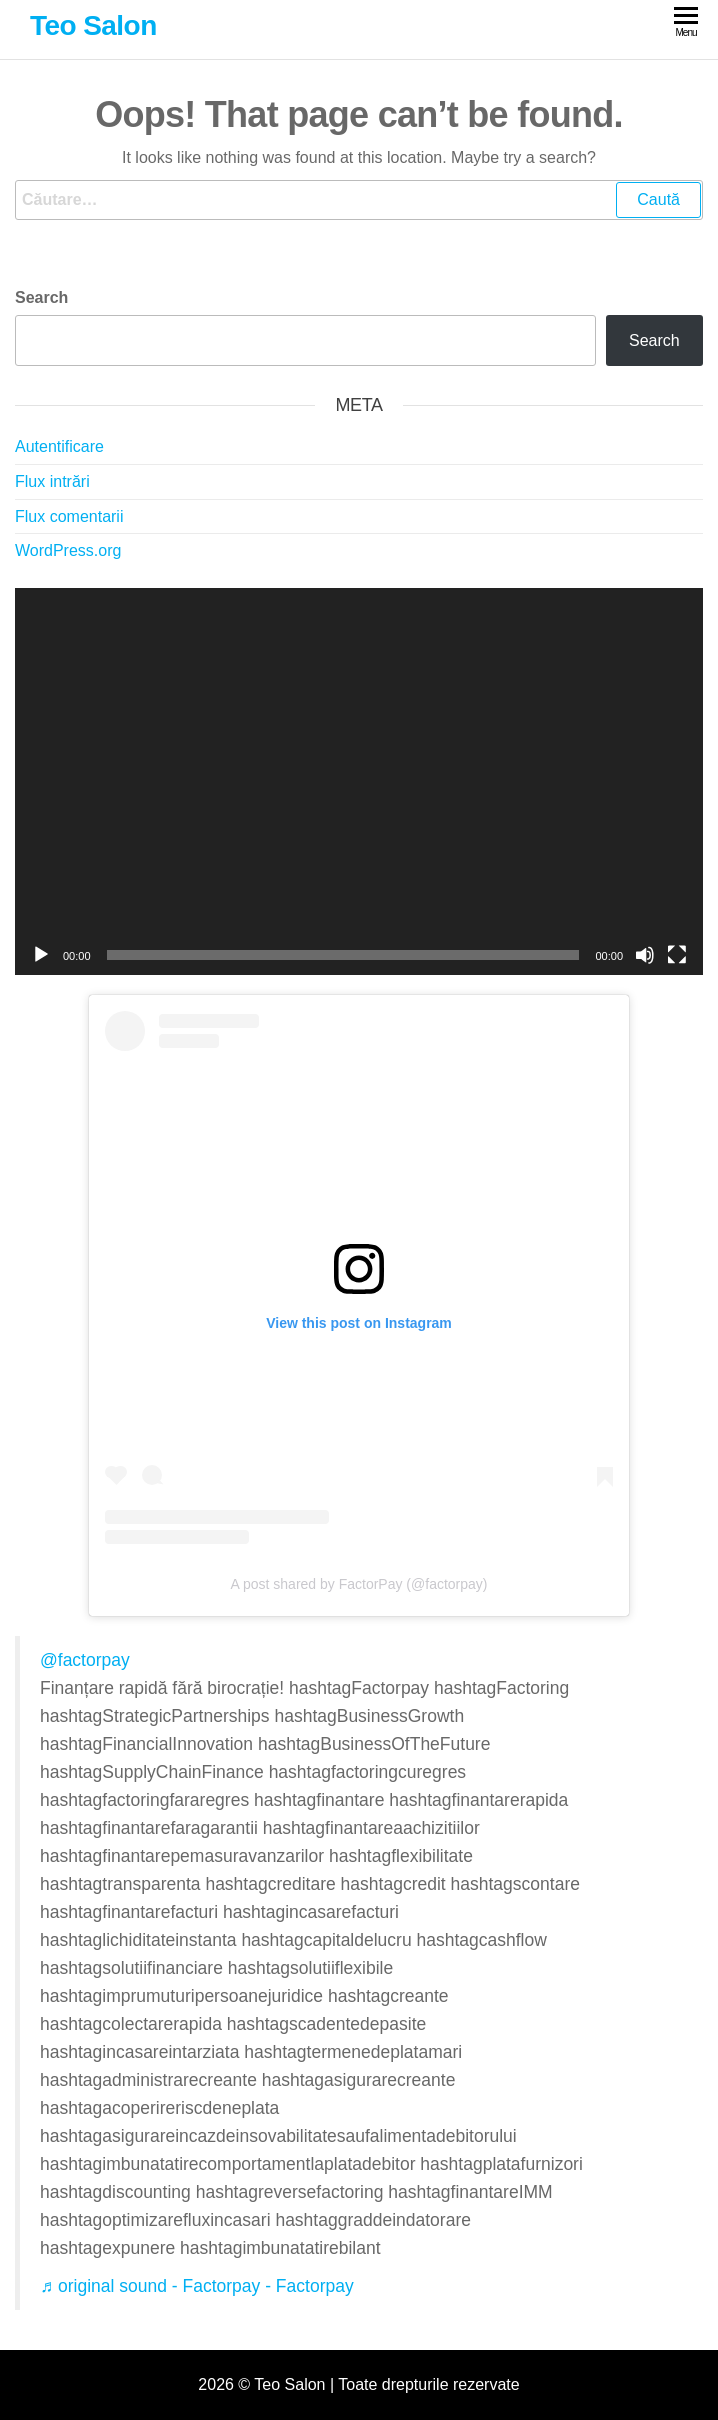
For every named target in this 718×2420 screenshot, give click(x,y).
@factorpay (85, 1660)
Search (41, 297)
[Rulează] (41, 955)
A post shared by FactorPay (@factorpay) (359, 1584)
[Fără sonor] (645, 955)
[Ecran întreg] (677, 955)
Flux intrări (52, 481)
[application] (359, 781)
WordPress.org (68, 550)
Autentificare (59, 446)
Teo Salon (93, 25)
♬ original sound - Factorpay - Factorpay (197, 2286)
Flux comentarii (69, 516)
